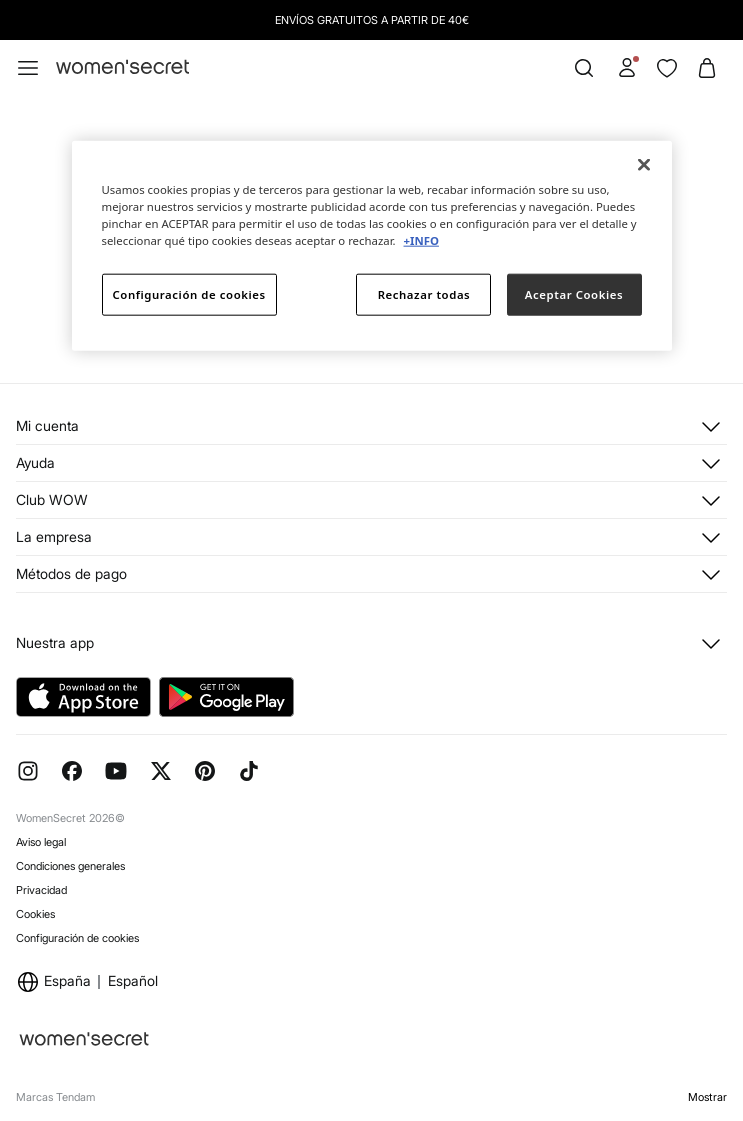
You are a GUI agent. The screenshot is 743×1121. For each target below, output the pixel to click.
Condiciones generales (70, 866)
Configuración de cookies (77, 938)
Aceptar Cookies (574, 294)
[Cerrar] (644, 165)
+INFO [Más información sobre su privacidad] (421, 240)
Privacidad (41, 890)
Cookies (35, 914)
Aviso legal (41, 842)
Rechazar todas (424, 294)
